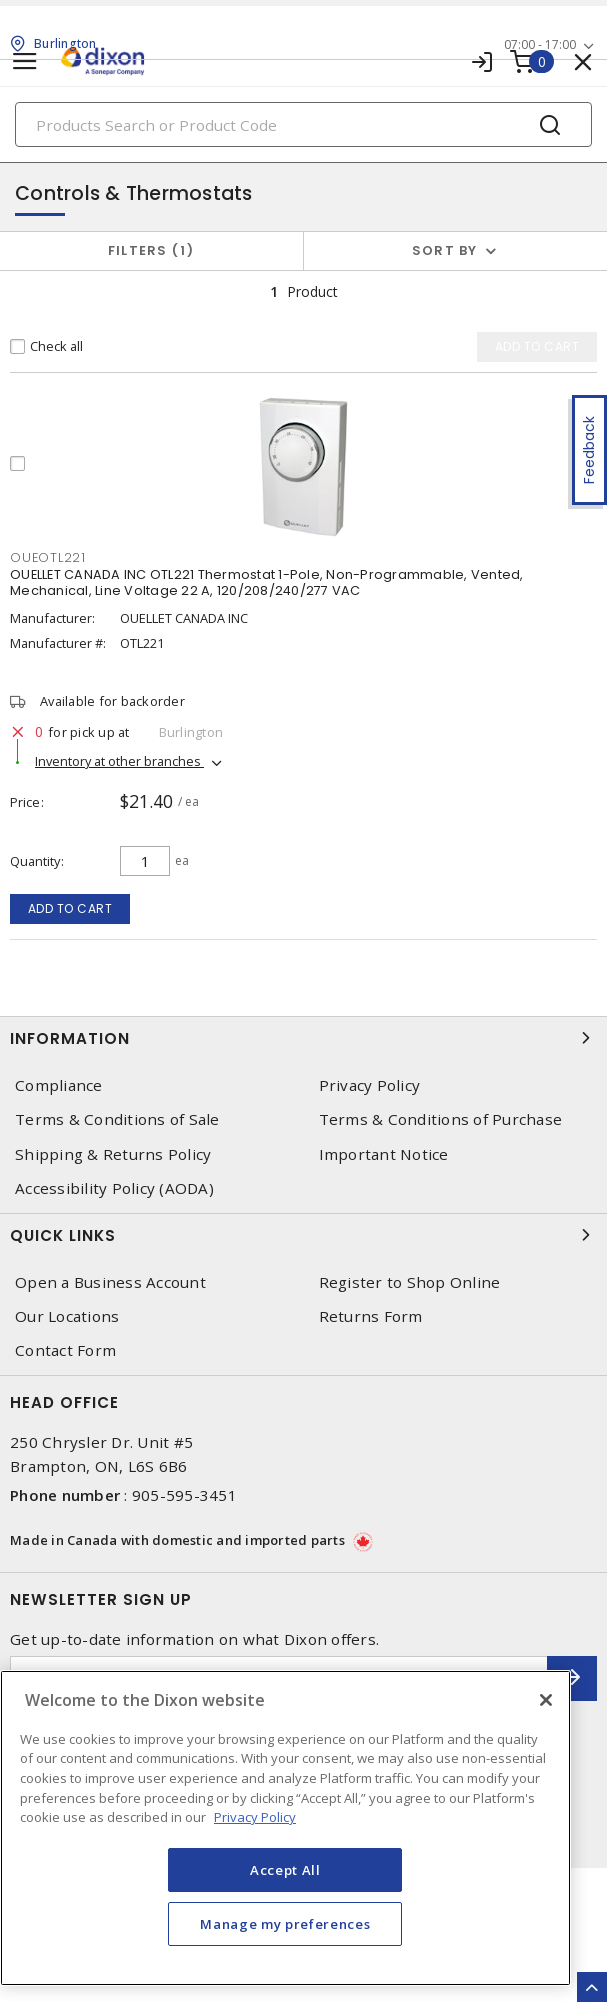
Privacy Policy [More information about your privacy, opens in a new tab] (255, 1817)
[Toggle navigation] (25, 61)
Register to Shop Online (410, 1282)
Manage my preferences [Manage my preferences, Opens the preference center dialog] (285, 1924)
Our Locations (67, 1316)
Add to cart (70, 908)
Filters (151, 250)
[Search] (303, 124)
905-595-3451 (184, 1495)
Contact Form (65, 1350)
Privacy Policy (370, 1085)
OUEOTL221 (48, 557)
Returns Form (371, 1316)
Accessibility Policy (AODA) (114, 1188)
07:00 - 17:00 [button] (540, 44)
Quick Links (303, 1235)
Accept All (285, 1870)
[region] (285, 1828)
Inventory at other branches (119, 761)
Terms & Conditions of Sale (117, 1119)
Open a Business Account (110, 1282)
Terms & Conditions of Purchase (441, 1119)
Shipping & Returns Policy (113, 1154)
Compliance (59, 1085)
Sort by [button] (445, 250)
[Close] (546, 1700)
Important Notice (384, 1154)
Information (303, 1038)
